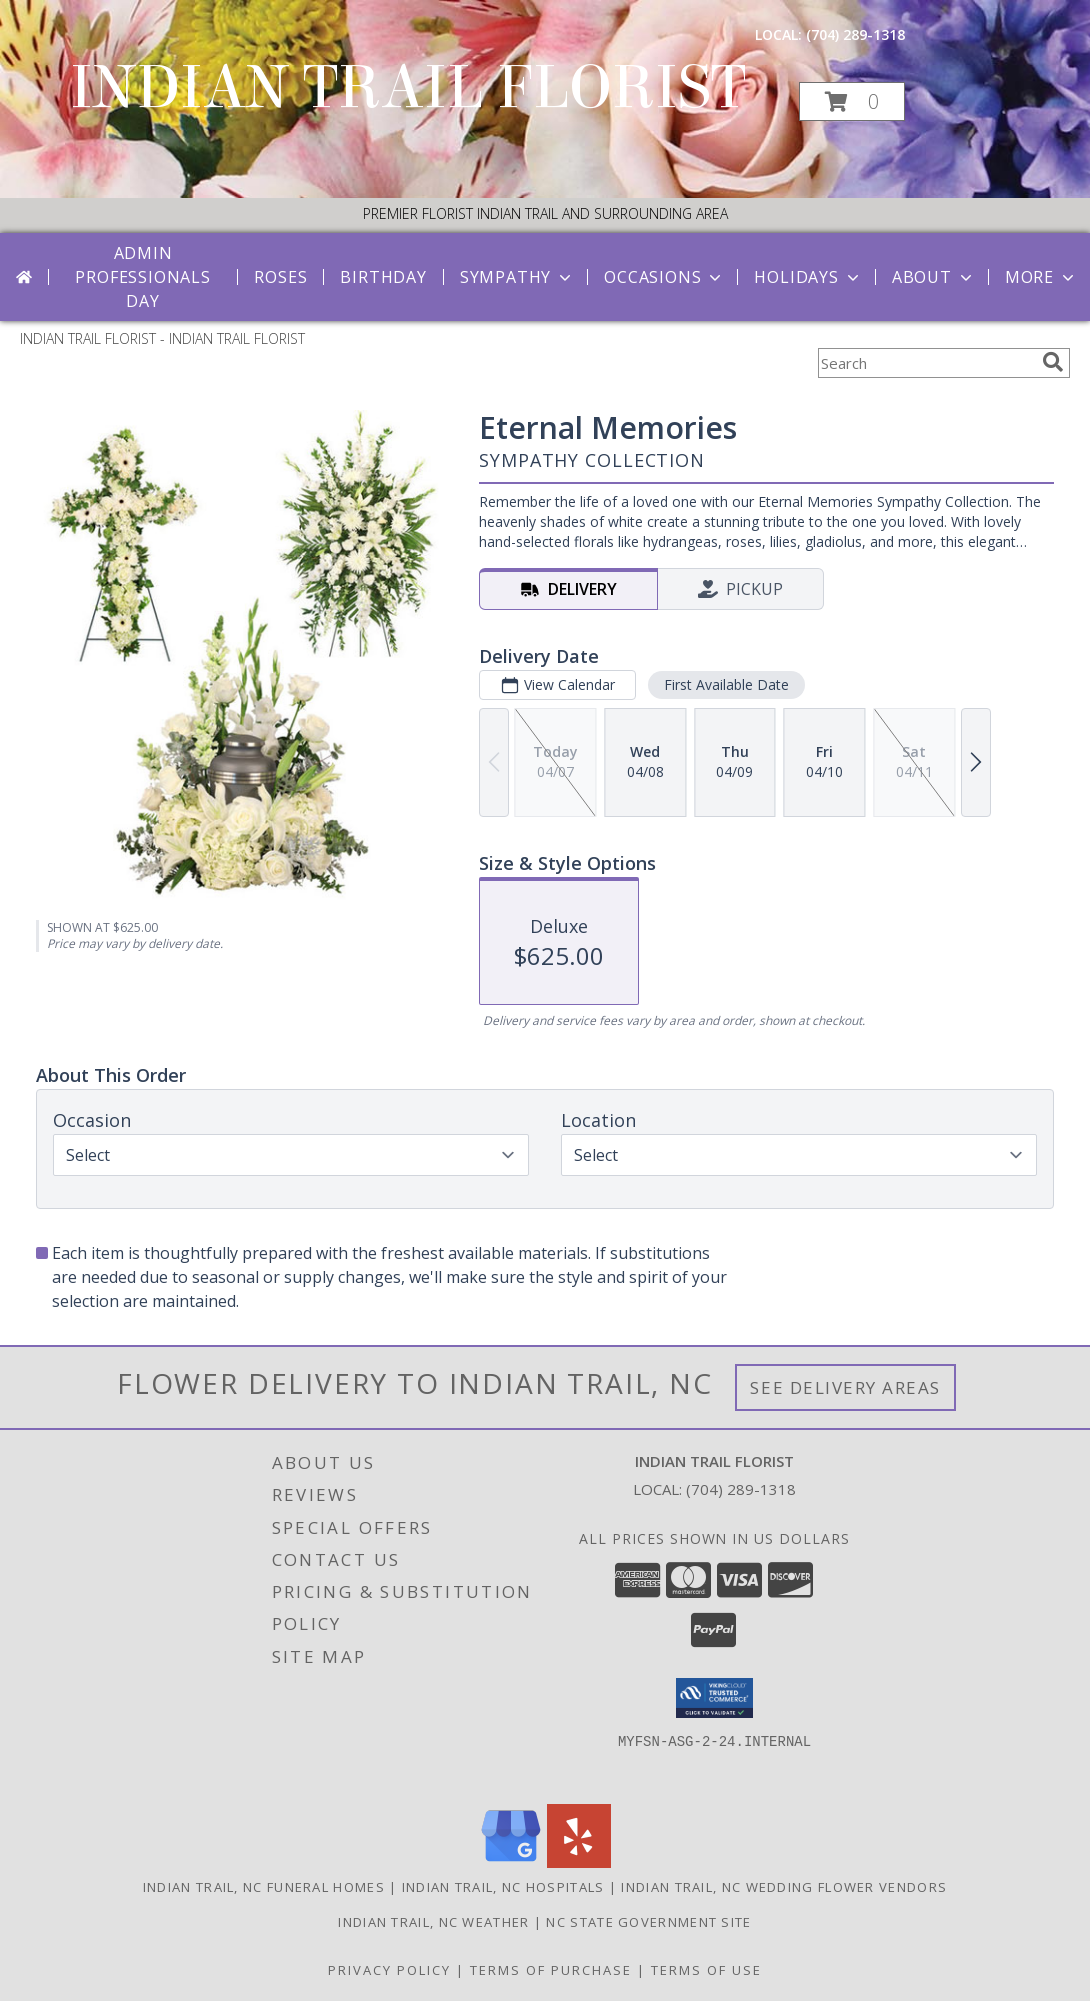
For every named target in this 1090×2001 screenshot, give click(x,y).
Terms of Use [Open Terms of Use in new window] (706, 1970)
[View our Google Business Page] (511, 1862)
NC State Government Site (648, 1922)
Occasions (664, 277)
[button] (852, 101)
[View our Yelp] (579, 1862)
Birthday (383, 277)
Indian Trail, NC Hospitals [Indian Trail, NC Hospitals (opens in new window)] (503, 1887)
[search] (1053, 362)
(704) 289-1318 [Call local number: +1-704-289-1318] (855, 34)
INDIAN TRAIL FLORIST (408, 87)
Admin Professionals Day (142, 277)
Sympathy (517, 277)
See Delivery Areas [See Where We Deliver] (845, 1387)
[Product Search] (926, 363)
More (1041, 277)
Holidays (808, 277)
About (934, 277)
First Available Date (726, 684)
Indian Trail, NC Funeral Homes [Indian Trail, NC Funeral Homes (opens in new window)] (264, 1887)
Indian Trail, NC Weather (433, 1922)
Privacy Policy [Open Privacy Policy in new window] (389, 1970)
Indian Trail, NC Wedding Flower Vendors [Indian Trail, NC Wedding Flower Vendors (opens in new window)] (784, 1887)
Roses (280, 277)
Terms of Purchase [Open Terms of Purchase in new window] (551, 1970)
